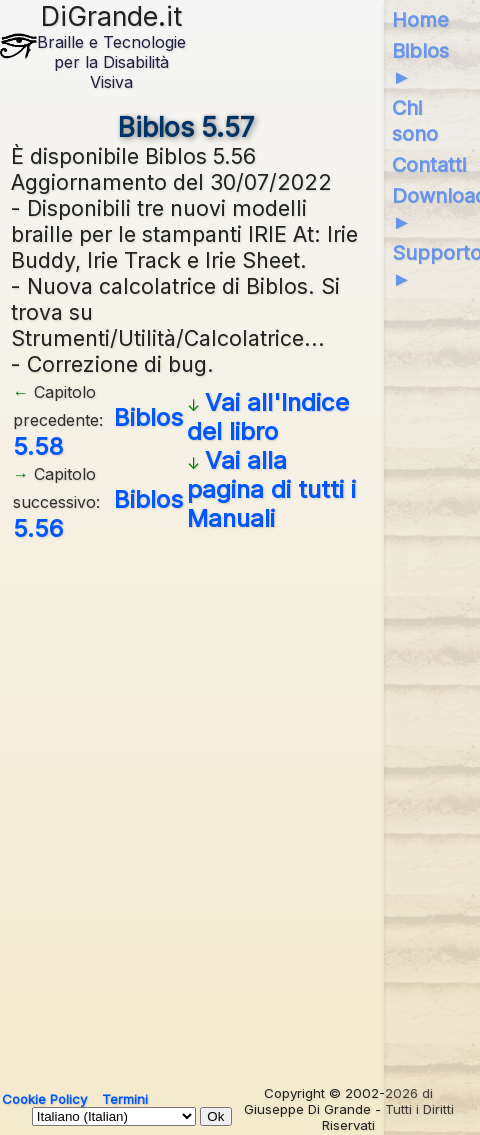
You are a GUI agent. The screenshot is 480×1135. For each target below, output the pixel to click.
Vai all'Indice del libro (268, 417)
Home (420, 20)
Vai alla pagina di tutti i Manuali (271, 489)
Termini (125, 1099)
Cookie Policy (44, 1099)
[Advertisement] (240, 806)
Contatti (429, 165)
